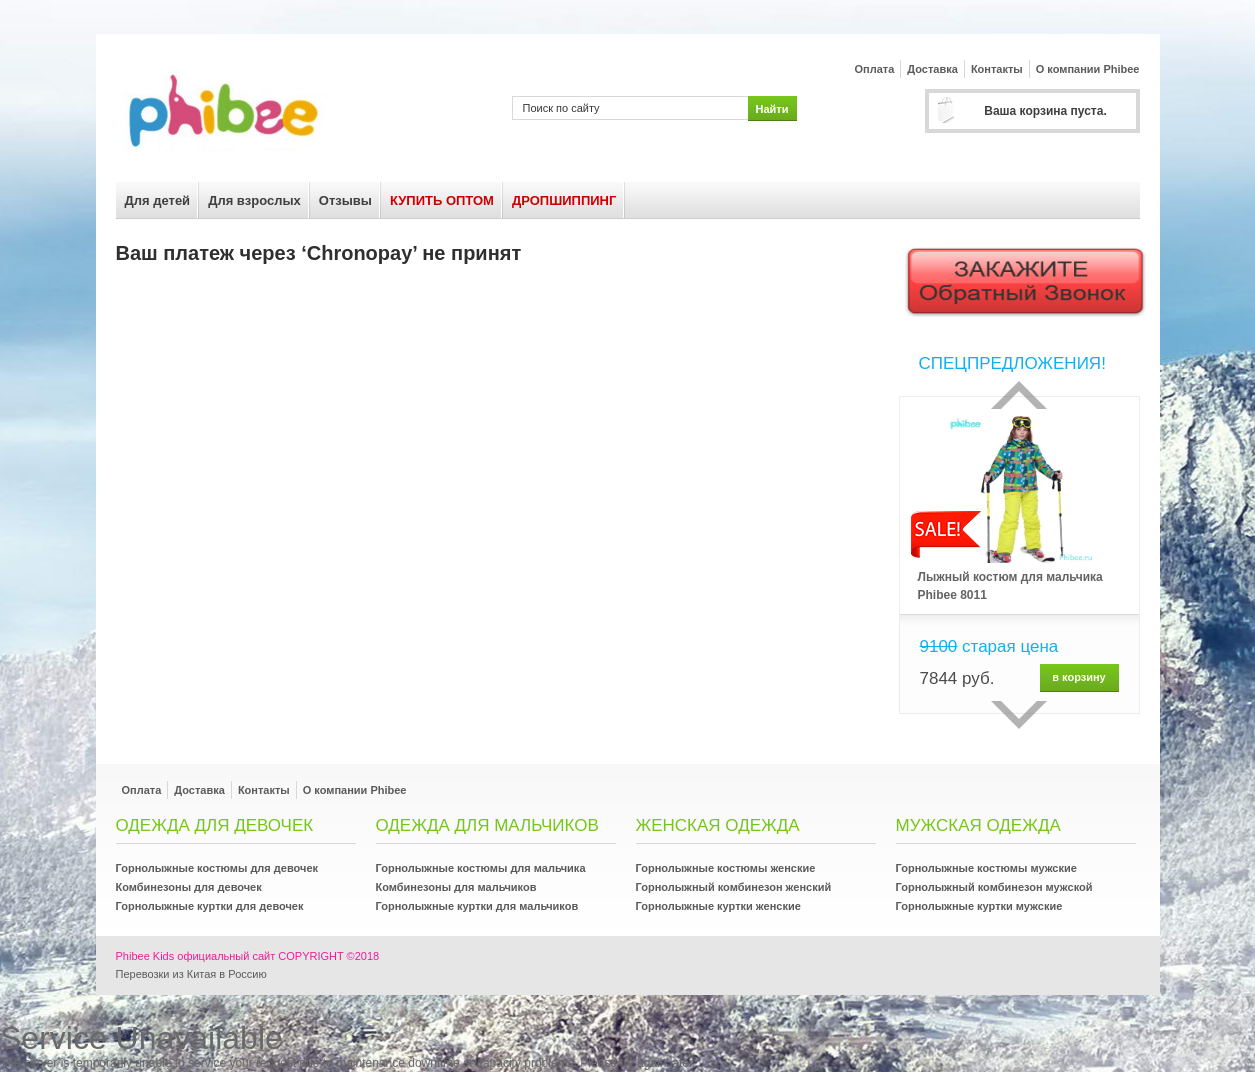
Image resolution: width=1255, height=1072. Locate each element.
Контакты (997, 69)
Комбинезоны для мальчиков (456, 887)
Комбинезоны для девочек (189, 887)
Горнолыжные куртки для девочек (210, 906)
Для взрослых (254, 200)
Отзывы (345, 200)
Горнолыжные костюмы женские (726, 868)
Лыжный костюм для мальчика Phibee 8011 (1010, 586)
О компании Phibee (1088, 69)
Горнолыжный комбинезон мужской (994, 887)
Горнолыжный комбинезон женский (734, 887)
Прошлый (1019, 395)
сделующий (1019, 715)
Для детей (158, 200)
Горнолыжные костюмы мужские (986, 868)
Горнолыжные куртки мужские (979, 906)
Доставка (932, 69)
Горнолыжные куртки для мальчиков (477, 906)
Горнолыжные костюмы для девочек (217, 868)
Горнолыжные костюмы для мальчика (481, 868)
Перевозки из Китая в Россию (191, 974)
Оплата (875, 69)
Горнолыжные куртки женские (718, 906)
